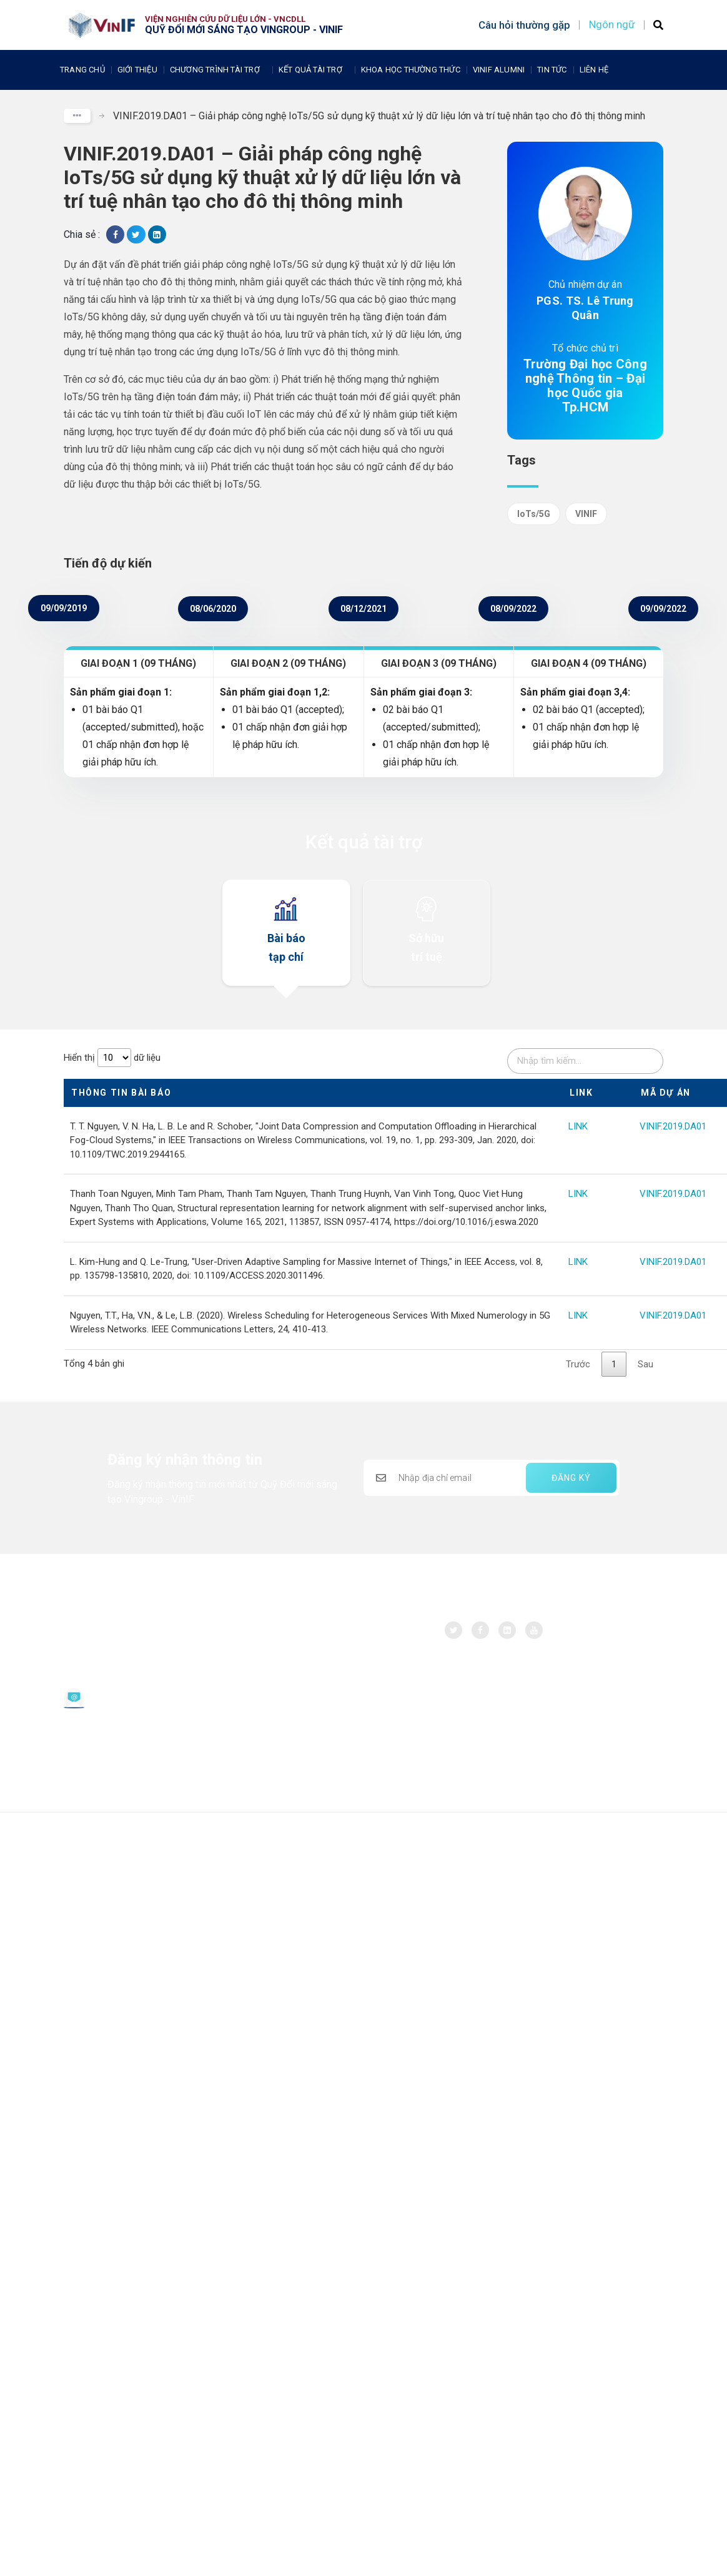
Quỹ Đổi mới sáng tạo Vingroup (134, 1634)
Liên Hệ (594, 69)
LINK (578, 1126)
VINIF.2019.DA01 (673, 1126)
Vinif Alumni (499, 69)
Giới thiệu (137, 69)
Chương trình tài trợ (218, 70)
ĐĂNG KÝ (571, 1478)
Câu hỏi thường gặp (524, 25)
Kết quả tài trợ (314, 70)
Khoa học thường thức (410, 69)
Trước (578, 1364)
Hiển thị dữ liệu (112, 1057)
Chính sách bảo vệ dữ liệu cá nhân (132, 1740)
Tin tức (551, 69)
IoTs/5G (533, 514)
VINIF (586, 514)
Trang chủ (82, 69)
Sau (645, 1364)
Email (103, 1693)
